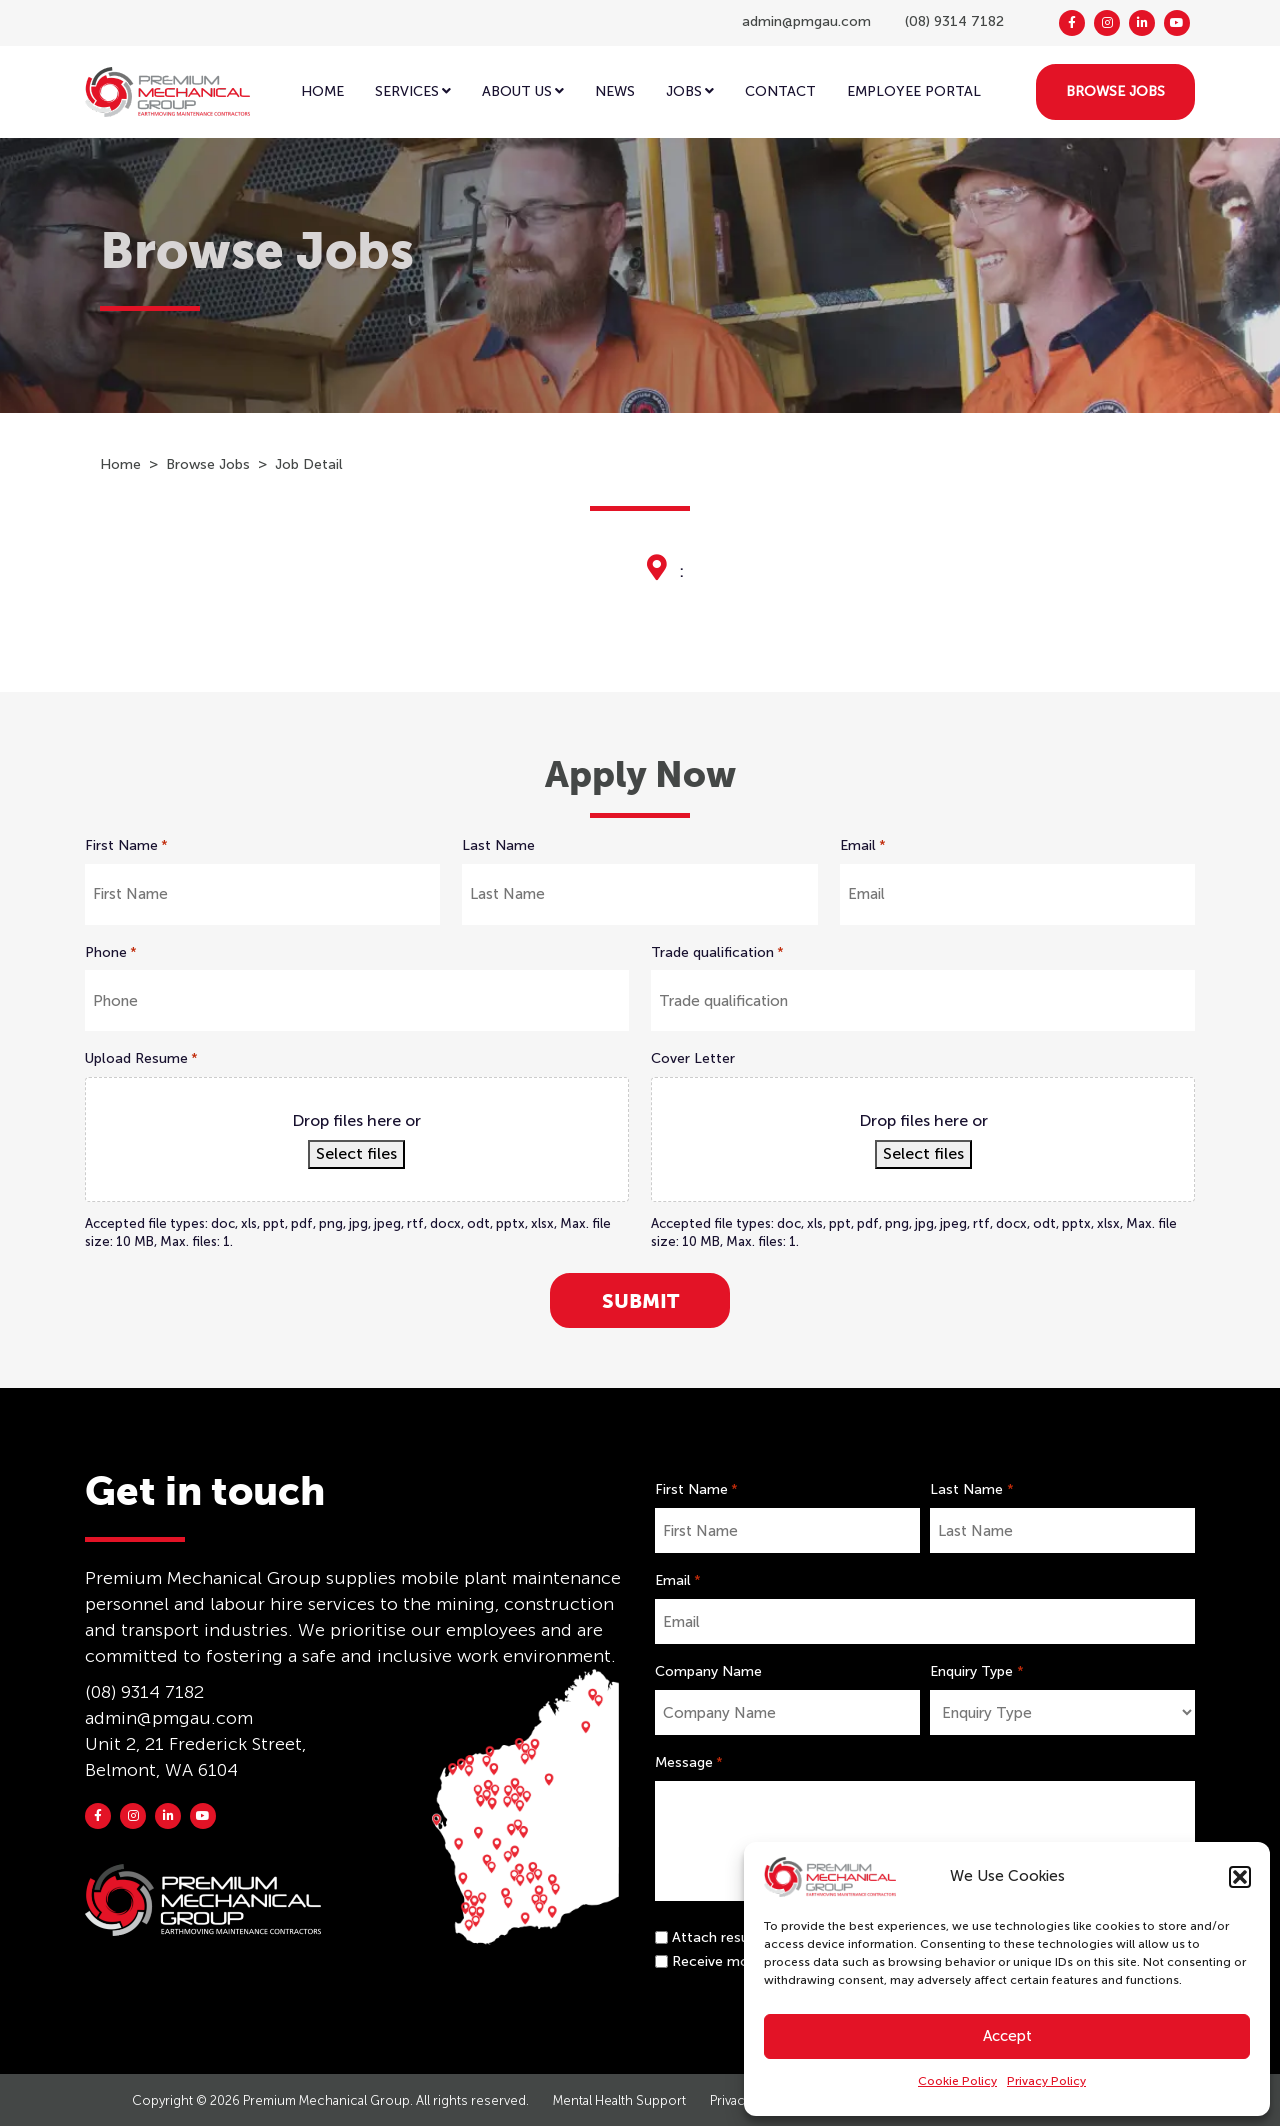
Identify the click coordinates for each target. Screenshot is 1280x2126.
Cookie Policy (957, 2081)
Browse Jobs (208, 464)
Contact (780, 91)
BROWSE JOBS (1115, 91)
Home (322, 91)
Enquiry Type (976, 1672)
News (615, 91)
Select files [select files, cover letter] (923, 1153)
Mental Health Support (619, 2100)
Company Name (708, 1671)
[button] (1240, 1877)
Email (863, 846)
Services (413, 91)
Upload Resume (141, 1059)
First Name (126, 846)
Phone (111, 953)
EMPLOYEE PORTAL (914, 91)
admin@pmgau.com (806, 21)
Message (689, 1763)
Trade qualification (717, 953)
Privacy (730, 2100)
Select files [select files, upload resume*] (356, 1153)
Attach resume (721, 1937)
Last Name (498, 845)
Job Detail (309, 464)
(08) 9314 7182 (954, 21)
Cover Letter (693, 1058)
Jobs (690, 91)
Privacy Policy (1046, 2081)
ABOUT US (523, 91)
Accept (1007, 2036)
